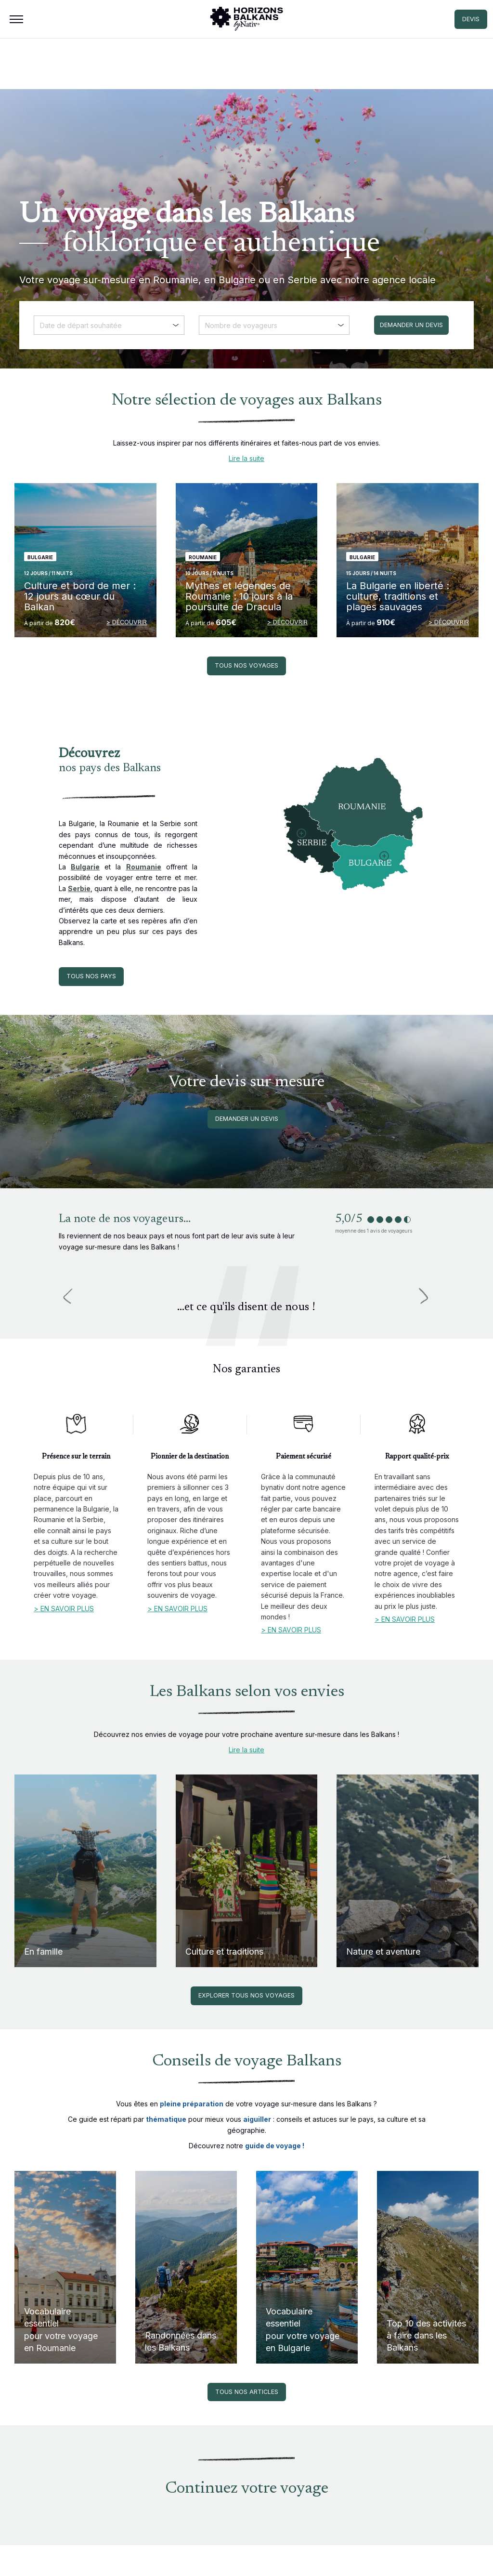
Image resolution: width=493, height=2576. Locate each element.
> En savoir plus (64, 1608)
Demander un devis (246, 1118)
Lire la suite (246, 458)
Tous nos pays (91, 976)
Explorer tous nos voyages (246, 1995)
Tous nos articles (246, 2391)
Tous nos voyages (246, 665)
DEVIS (471, 19)
